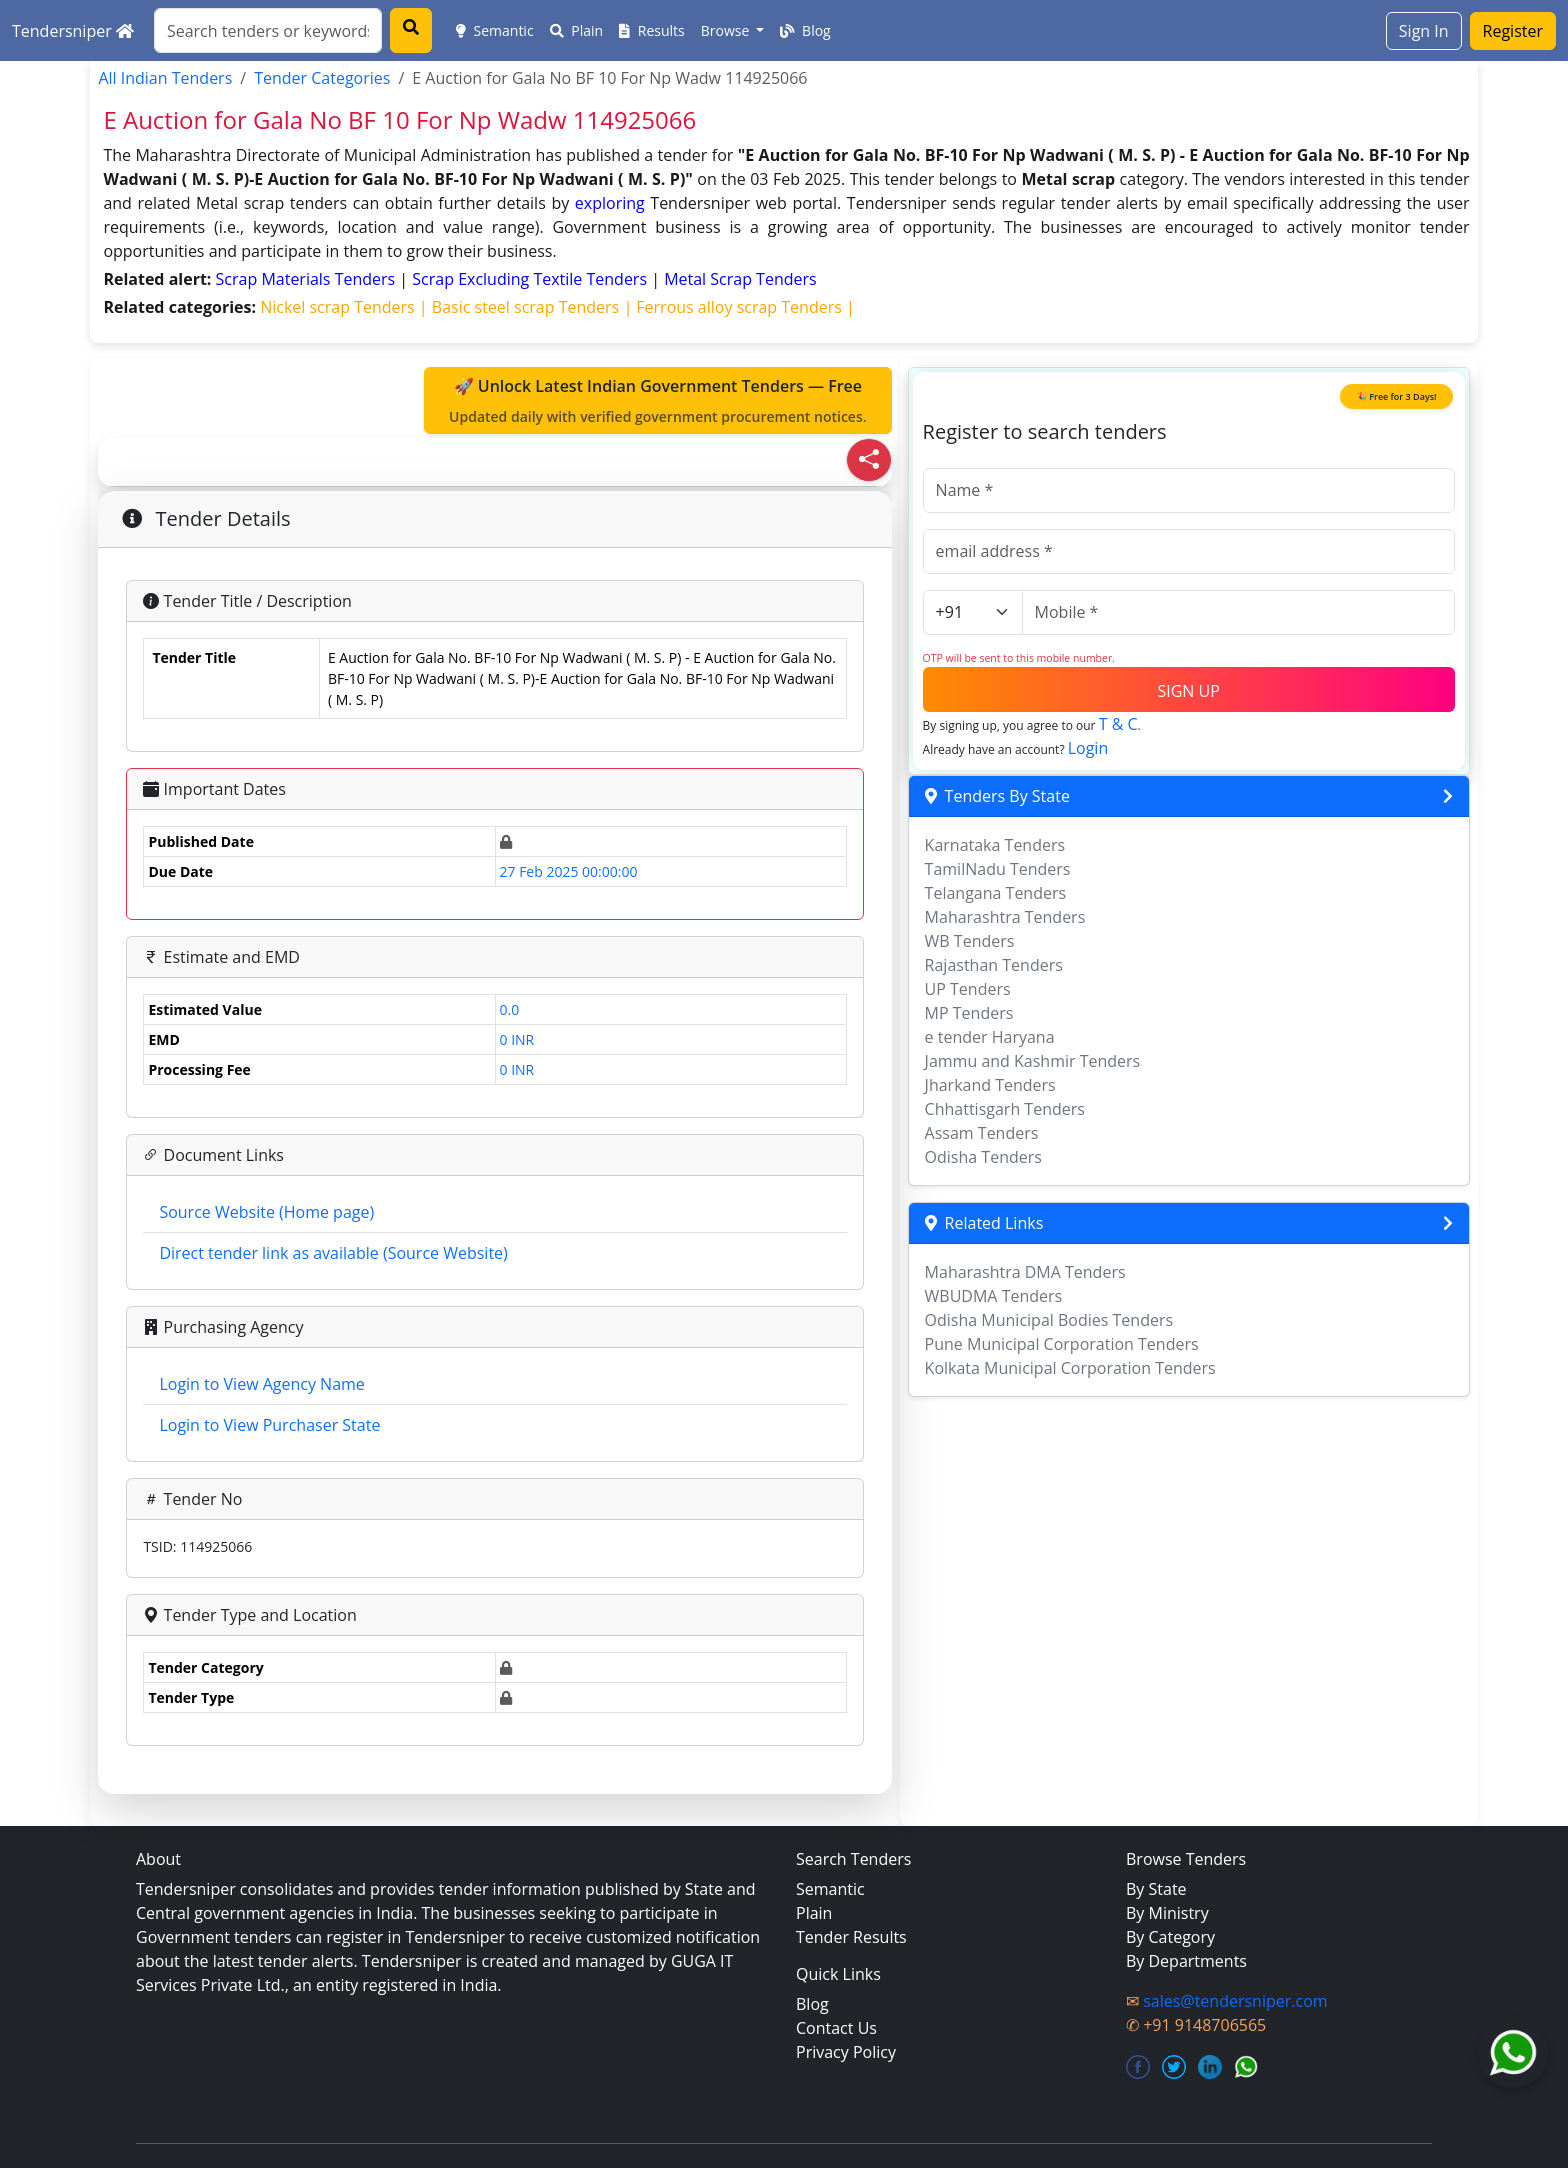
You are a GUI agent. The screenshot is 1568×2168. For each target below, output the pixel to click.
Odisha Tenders (983, 1157)
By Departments (1186, 1961)
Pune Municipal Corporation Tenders (1062, 1344)
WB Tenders (970, 941)
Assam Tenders (982, 1133)
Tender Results (851, 1937)
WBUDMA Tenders (994, 1296)
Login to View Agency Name (261, 1384)
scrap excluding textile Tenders (531, 279)
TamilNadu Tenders (998, 869)
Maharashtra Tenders (1005, 917)
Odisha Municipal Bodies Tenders (1049, 1320)
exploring (610, 203)
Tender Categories (322, 78)
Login (1088, 748)
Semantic (495, 30)
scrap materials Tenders (308, 279)
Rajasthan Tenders (994, 965)
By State (1156, 1889)
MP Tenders (969, 1013)
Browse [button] (727, 30)
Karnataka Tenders (995, 845)
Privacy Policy (846, 2052)
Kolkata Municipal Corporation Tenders (1070, 1368)
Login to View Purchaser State (269, 1425)
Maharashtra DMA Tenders (1025, 1272)
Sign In (1424, 31)
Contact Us (836, 2028)
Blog (805, 30)
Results (652, 30)
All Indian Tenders (165, 78)
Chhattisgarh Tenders (1005, 1109)
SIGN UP (1188, 691)
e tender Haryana (990, 1037)
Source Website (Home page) (266, 1212)
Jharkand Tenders (990, 1085)
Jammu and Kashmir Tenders (1033, 1061)
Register (1513, 31)
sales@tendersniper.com (1235, 2001)
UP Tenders (968, 989)
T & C (1118, 724)
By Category (1170, 1937)
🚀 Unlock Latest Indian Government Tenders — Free (658, 401)
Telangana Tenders (996, 893)
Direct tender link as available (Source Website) (333, 1253)
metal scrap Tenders (740, 279)
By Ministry (1167, 1913)
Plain (577, 30)
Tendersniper (73, 31)
